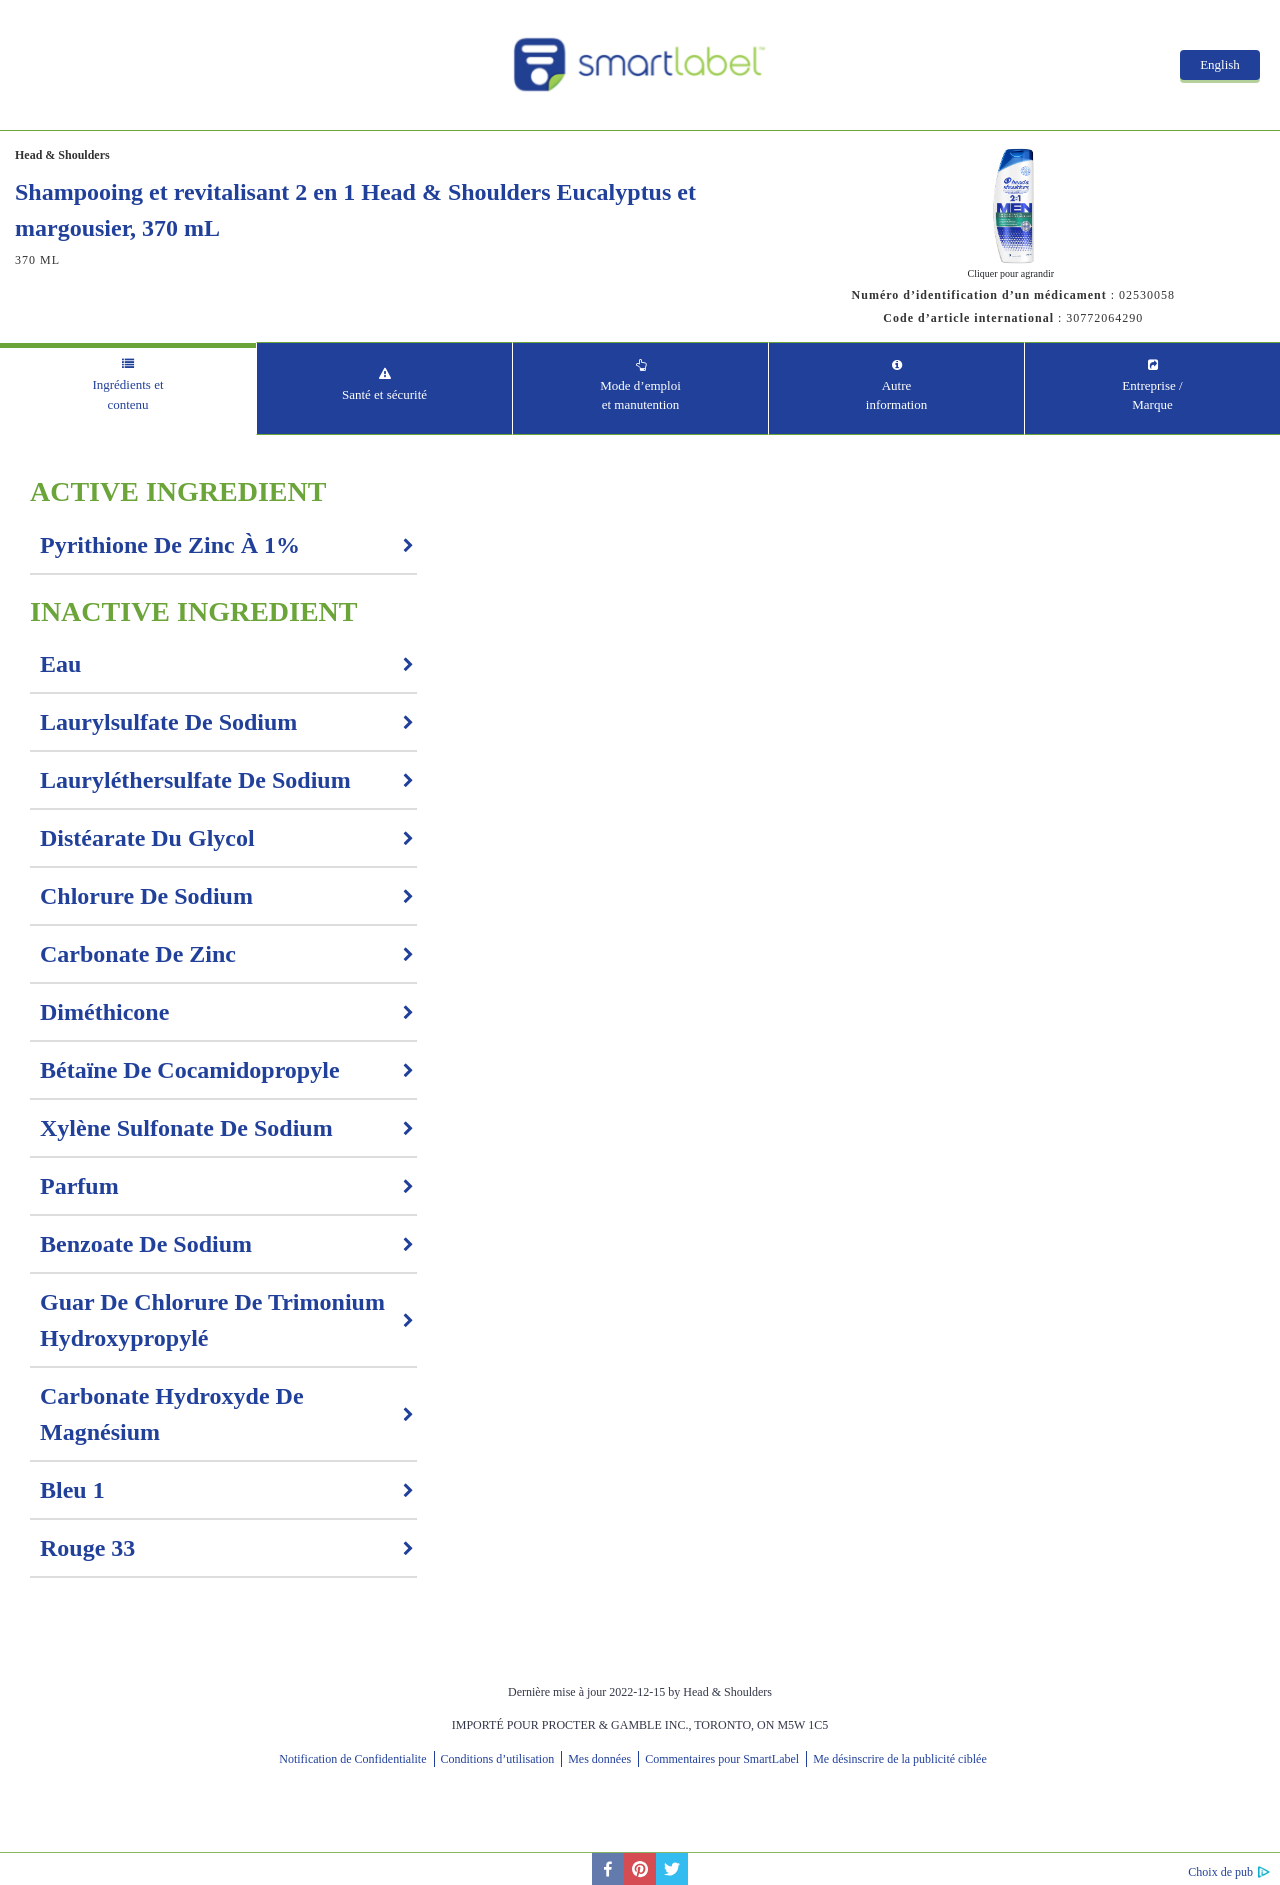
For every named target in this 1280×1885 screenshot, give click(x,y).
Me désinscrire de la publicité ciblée (900, 1759)
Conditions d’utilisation (498, 1759)
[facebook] (608, 1869)
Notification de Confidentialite (352, 1759)
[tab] (128, 388)
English (1220, 64)
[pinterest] (640, 1869)
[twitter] (672, 1869)
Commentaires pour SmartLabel (722, 1759)
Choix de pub (1220, 1872)
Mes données (599, 1759)
